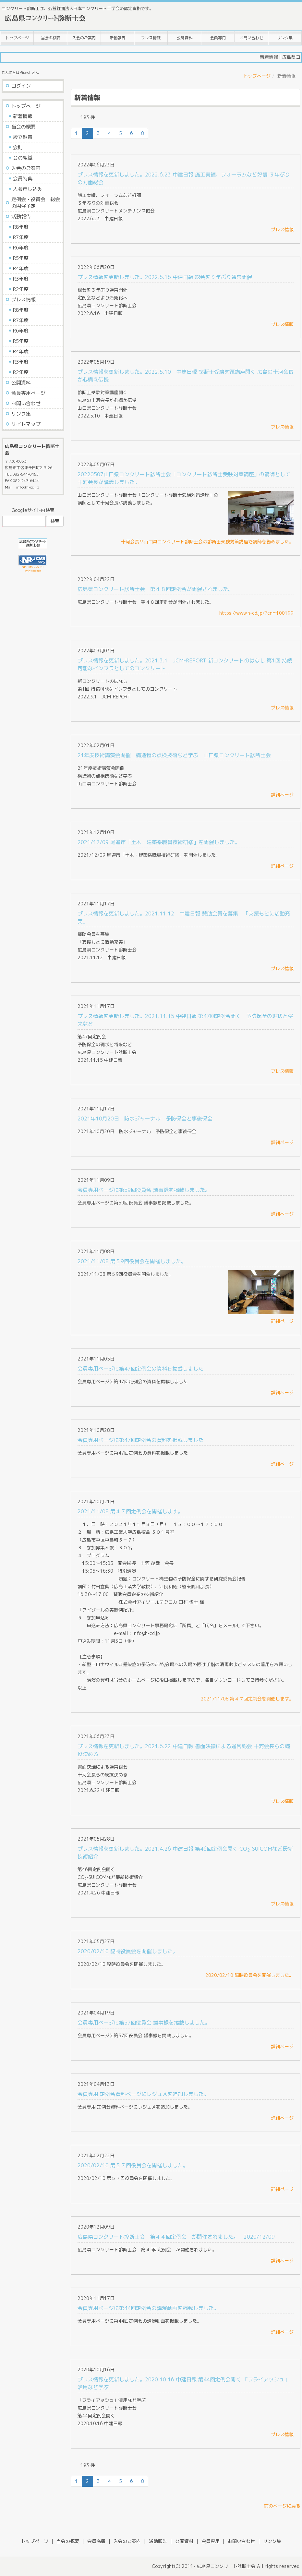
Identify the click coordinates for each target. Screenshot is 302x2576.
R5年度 (21, 258)
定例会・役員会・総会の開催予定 (35, 203)
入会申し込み (27, 189)
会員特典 (22, 178)
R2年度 (21, 289)
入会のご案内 (84, 38)
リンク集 (285, 38)
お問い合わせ (251, 38)
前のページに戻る (282, 2506)
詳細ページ (282, 795)
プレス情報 (151, 38)
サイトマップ (26, 424)
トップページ (17, 38)
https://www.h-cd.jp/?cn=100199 (256, 613)
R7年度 (21, 237)
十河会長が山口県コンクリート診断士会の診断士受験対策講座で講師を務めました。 (207, 541)
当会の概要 (50, 38)
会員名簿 (96, 2541)
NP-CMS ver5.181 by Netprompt (33, 568)
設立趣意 (22, 137)
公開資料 (184, 38)
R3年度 (21, 278)
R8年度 (21, 227)
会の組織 (22, 157)
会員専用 (218, 38)
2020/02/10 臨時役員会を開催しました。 (249, 1975)
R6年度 (21, 247)
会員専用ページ (28, 393)
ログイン (21, 85)
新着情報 (22, 116)
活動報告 (117, 38)
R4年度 (21, 268)
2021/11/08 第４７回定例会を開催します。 (247, 1699)
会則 (18, 147)
